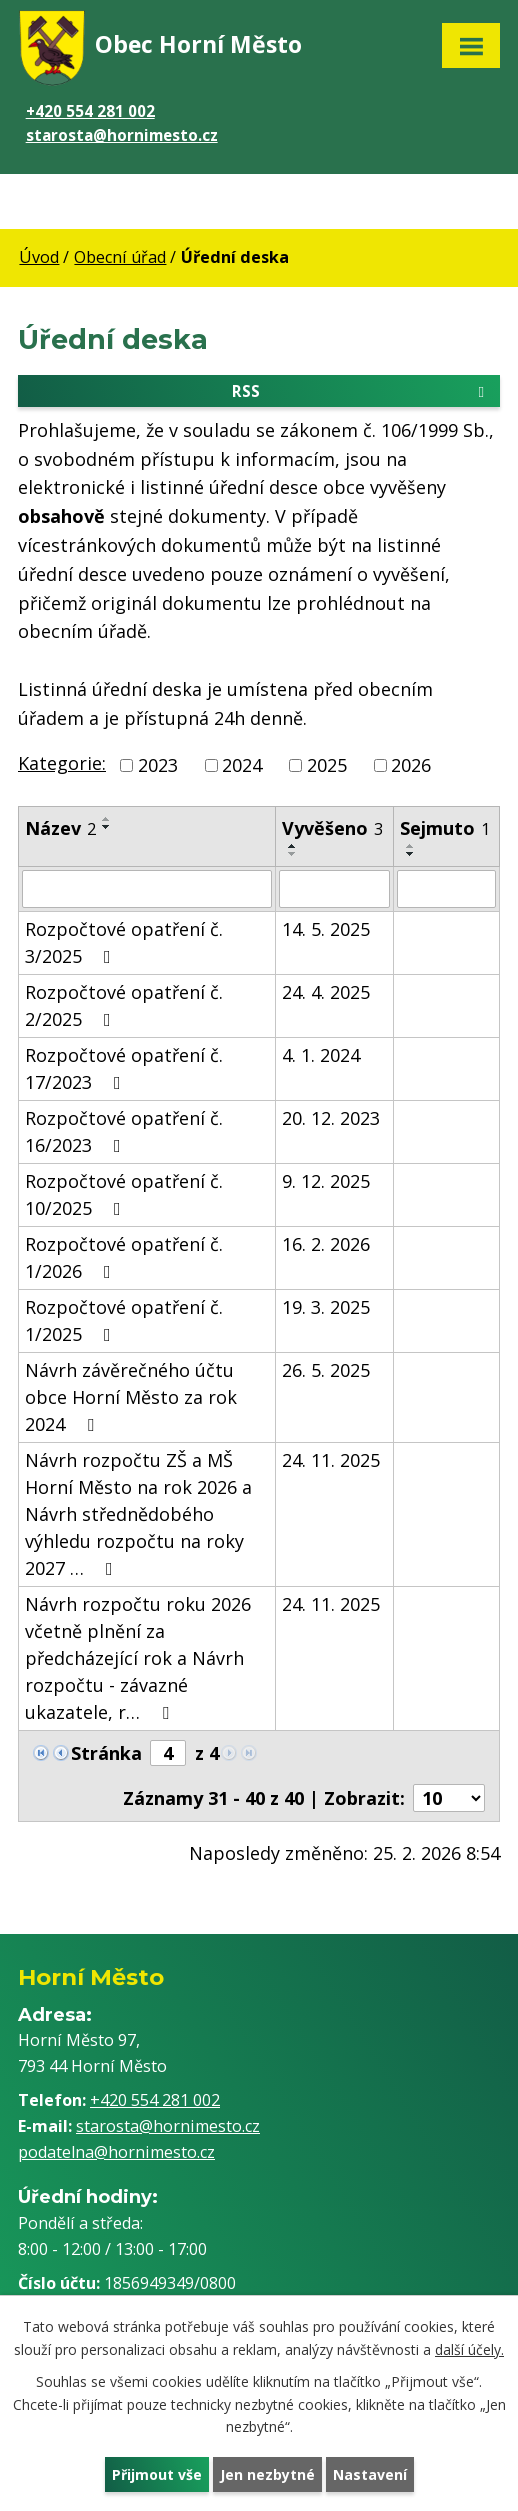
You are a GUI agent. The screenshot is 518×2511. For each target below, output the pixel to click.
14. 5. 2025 (326, 929)
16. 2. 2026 (326, 1244)
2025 (327, 765)
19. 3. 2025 (326, 1307)
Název (60, 828)
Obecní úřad (120, 257)
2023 (158, 765)
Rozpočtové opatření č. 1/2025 (124, 1320)
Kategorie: (62, 763)
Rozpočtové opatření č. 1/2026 (124, 1257)
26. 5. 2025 (326, 1370)
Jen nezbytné (267, 2474)
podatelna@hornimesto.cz (116, 2152)
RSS (361, 390)
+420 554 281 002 (90, 111)
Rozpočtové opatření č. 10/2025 (124, 1194)
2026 (411, 765)
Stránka (106, 1753)
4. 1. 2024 (321, 1055)
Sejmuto (445, 828)
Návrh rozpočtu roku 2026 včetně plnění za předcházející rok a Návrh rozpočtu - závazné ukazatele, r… (138, 1658)
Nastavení (370, 2474)
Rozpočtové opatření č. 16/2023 (124, 1131)
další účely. (469, 2348)
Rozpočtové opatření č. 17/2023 (124, 1068)
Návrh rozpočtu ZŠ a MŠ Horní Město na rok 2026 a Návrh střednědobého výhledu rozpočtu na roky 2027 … (138, 1514)
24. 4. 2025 (326, 992)
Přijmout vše (157, 2474)
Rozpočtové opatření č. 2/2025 (124, 1005)
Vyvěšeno (332, 828)
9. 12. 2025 (326, 1181)
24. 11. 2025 (331, 1460)
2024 (242, 765)
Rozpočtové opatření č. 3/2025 (124, 942)
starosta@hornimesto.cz (122, 135)
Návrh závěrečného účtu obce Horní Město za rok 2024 (131, 1397)
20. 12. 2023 (331, 1118)
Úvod (39, 257)
